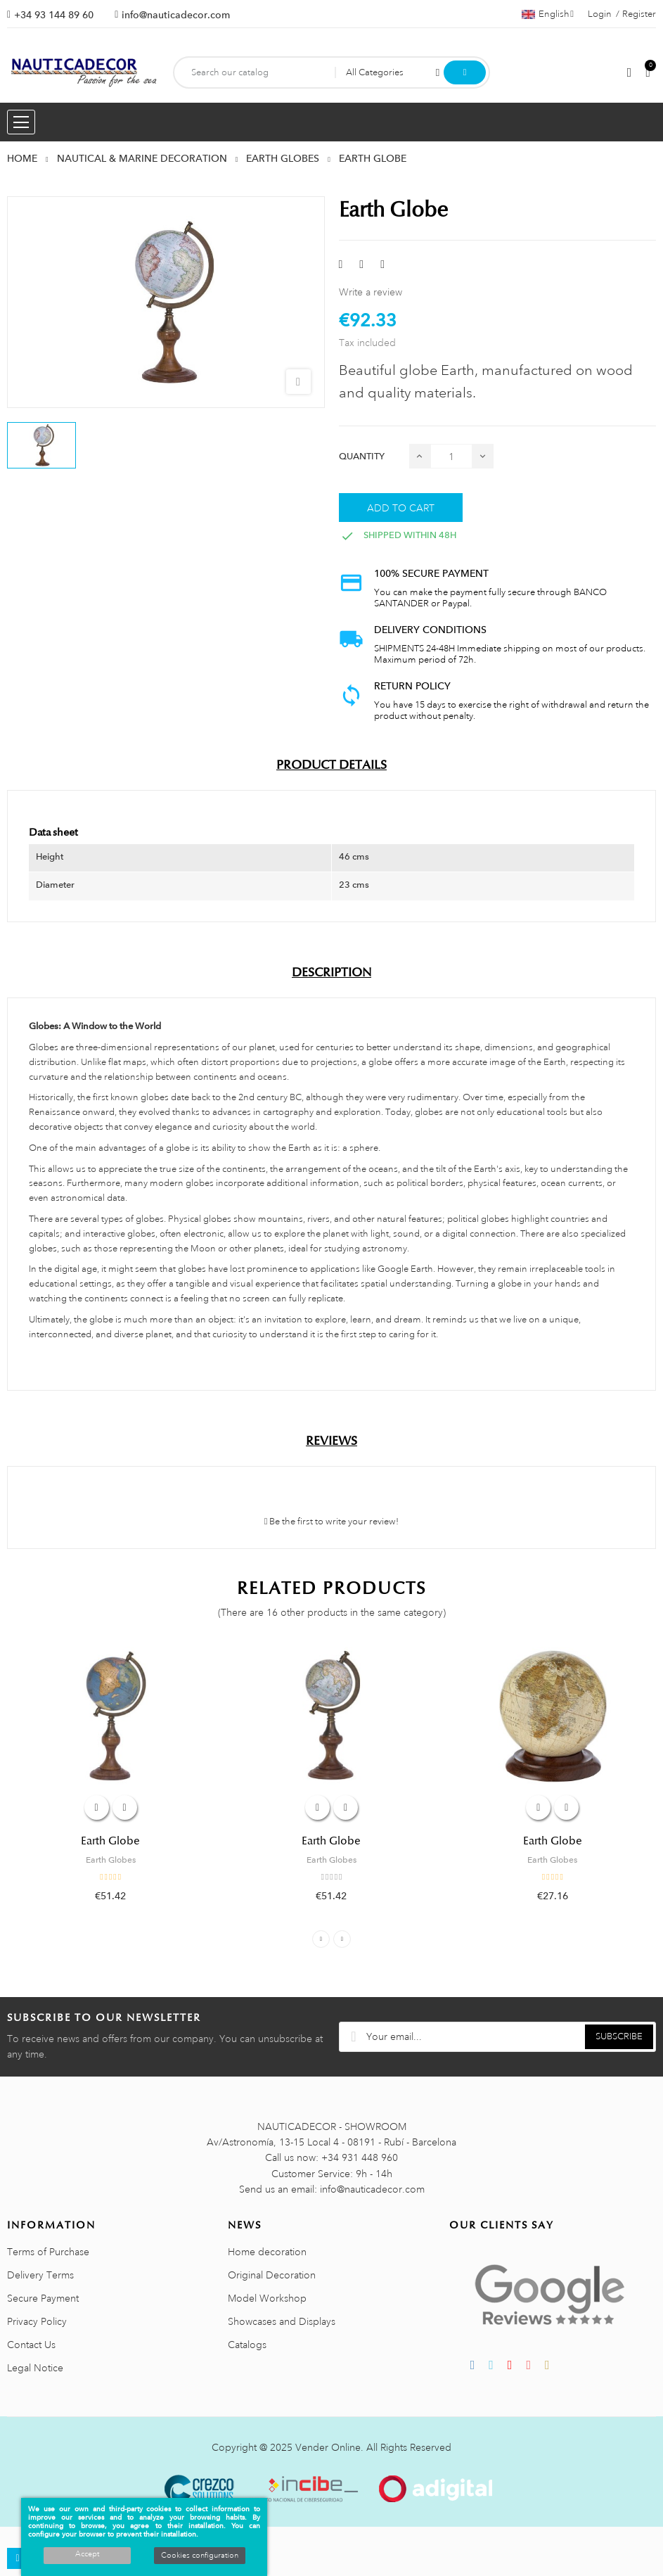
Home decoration (267, 2251)
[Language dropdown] (548, 14)
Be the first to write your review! (331, 1521)
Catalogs (247, 2344)
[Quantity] (451, 456)
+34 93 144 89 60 (54, 14)
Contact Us (31, 2344)
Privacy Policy (37, 2321)
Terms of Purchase (48, 2251)
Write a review (370, 292)
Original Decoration (272, 2275)
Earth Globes (111, 1860)
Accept (87, 2554)
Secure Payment (43, 2298)
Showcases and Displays (281, 2321)
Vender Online (328, 2447)
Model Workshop (267, 2298)
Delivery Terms (40, 2275)
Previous (321, 1939)
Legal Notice (35, 2367)
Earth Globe (110, 1841)
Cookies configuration (199, 2556)
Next (342, 1939)
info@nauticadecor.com (176, 14)
